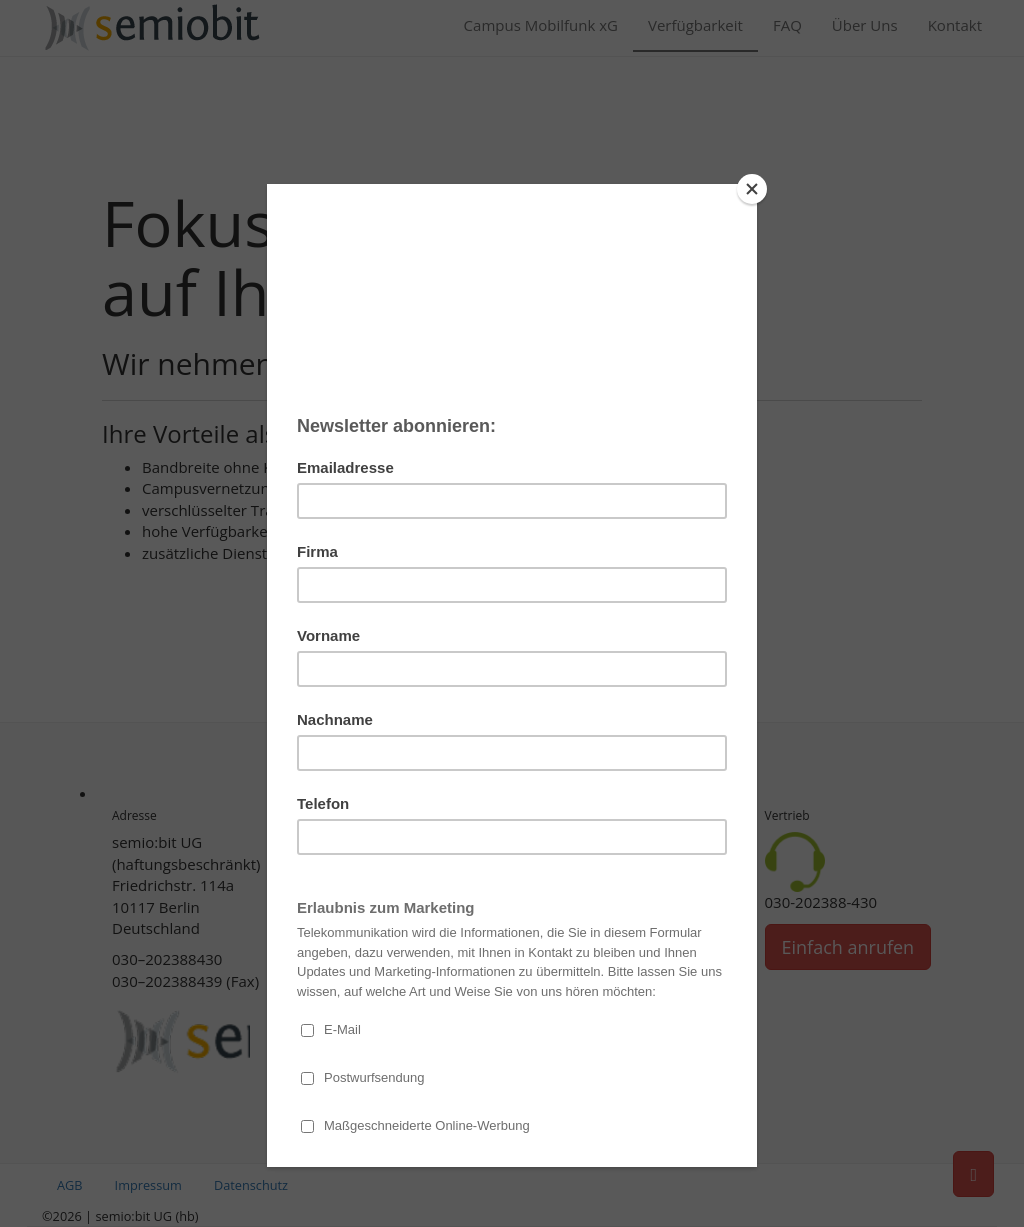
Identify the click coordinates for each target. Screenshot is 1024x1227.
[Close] (752, 189)
